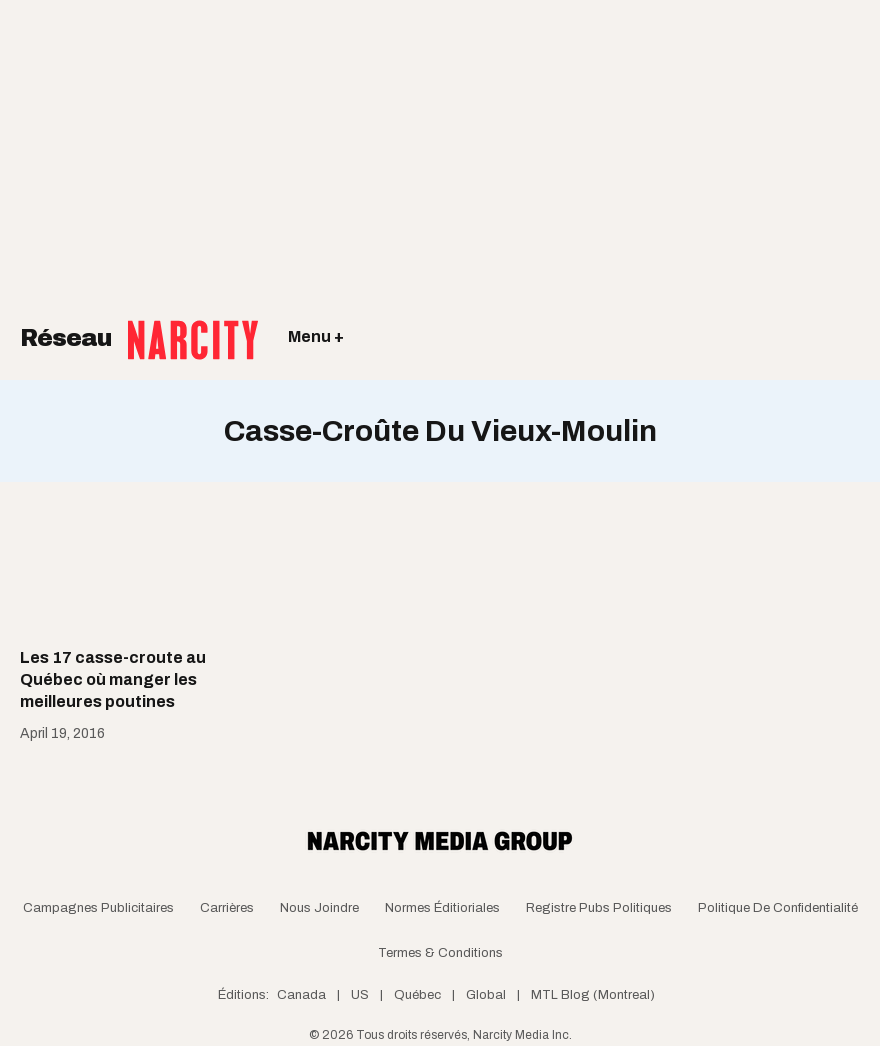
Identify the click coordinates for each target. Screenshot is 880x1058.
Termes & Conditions (440, 953)
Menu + (316, 336)
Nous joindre (319, 908)
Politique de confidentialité (778, 908)
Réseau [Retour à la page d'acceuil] (139, 325)
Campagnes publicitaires (98, 908)
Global (486, 995)
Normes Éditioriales (442, 908)
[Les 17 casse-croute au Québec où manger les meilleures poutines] (117, 577)
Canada (301, 995)
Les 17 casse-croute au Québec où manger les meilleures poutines (113, 680)
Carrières (227, 908)
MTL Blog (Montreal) (593, 995)
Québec (417, 995)
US (360, 995)
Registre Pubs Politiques (599, 908)
